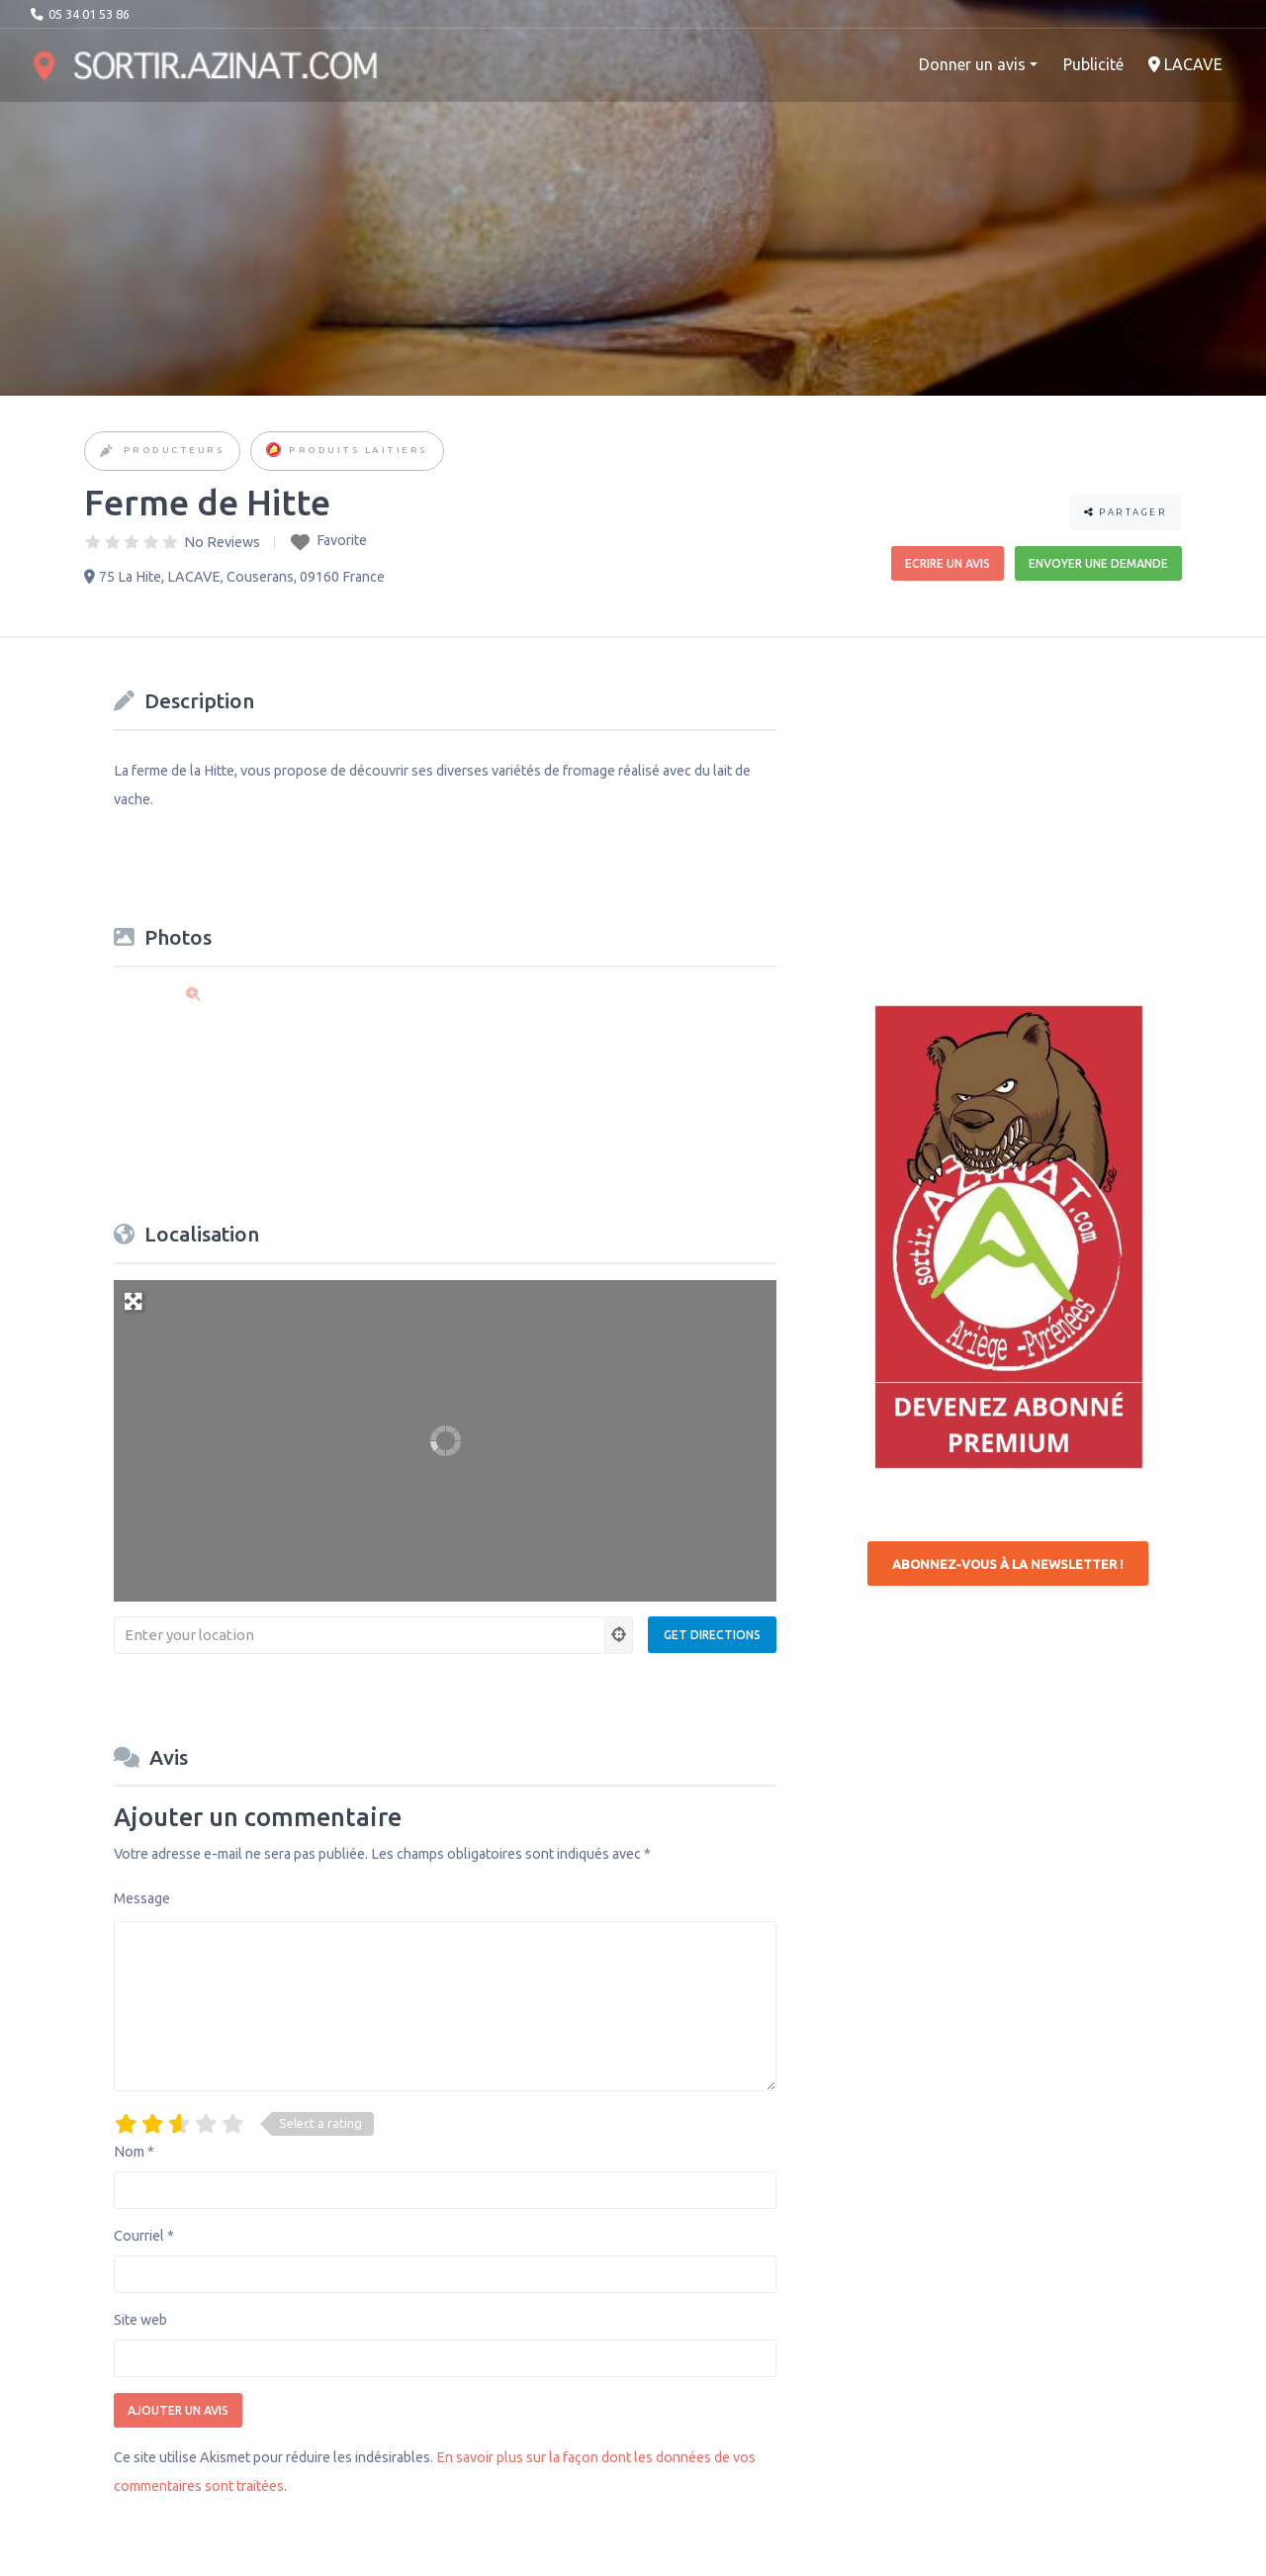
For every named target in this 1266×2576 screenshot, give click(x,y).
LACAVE (1185, 64)
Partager (1125, 511)
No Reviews (222, 542)
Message (142, 1898)
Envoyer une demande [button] (1098, 563)
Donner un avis (972, 64)
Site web (140, 2320)
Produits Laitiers (358, 449)
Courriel (144, 2236)
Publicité (1093, 64)
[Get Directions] (712, 1634)
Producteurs (175, 449)
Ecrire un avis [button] (947, 563)
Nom (134, 2152)
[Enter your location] (359, 1635)
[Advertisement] (1015, 805)
